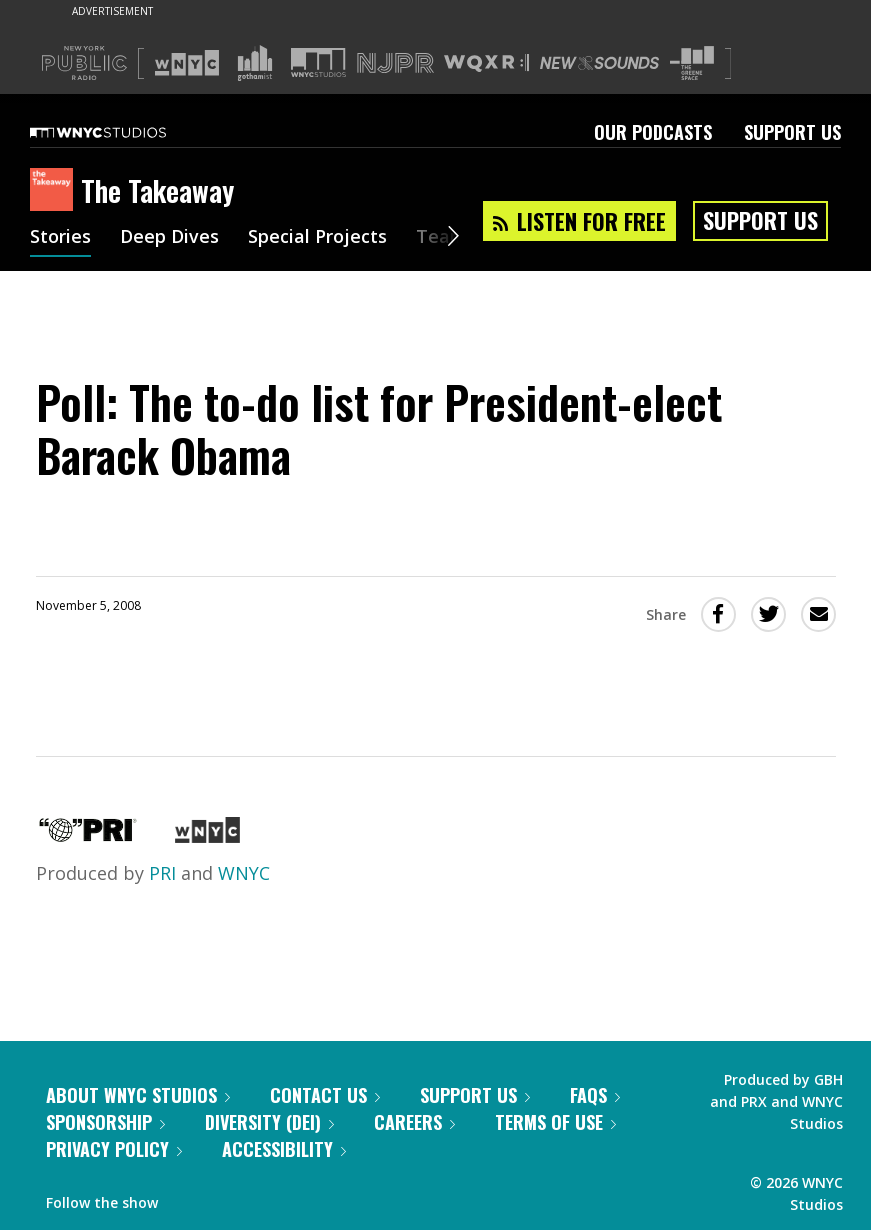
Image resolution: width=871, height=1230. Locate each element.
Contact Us (325, 1095)
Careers (414, 1122)
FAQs (595, 1095)
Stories (60, 238)
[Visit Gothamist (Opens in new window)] (255, 63)
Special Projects (317, 238)
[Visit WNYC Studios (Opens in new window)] (318, 62)
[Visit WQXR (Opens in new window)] (486, 63)
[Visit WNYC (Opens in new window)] (187, 63)
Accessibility (284, 1149)
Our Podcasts (653, 132)
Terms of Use (555, 1122)
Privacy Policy (114, 1149)
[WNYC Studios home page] (123, 132)
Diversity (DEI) (269, 1122)
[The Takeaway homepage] (55, 191)
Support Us (792, 132)
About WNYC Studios (138, 1095)
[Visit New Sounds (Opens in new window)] (599, 63)
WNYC (244, 873)
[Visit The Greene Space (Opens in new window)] (692, 63)
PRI (162, 873)
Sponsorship (105, 1122)
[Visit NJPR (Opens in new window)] (395, 63)
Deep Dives (169, 238)
